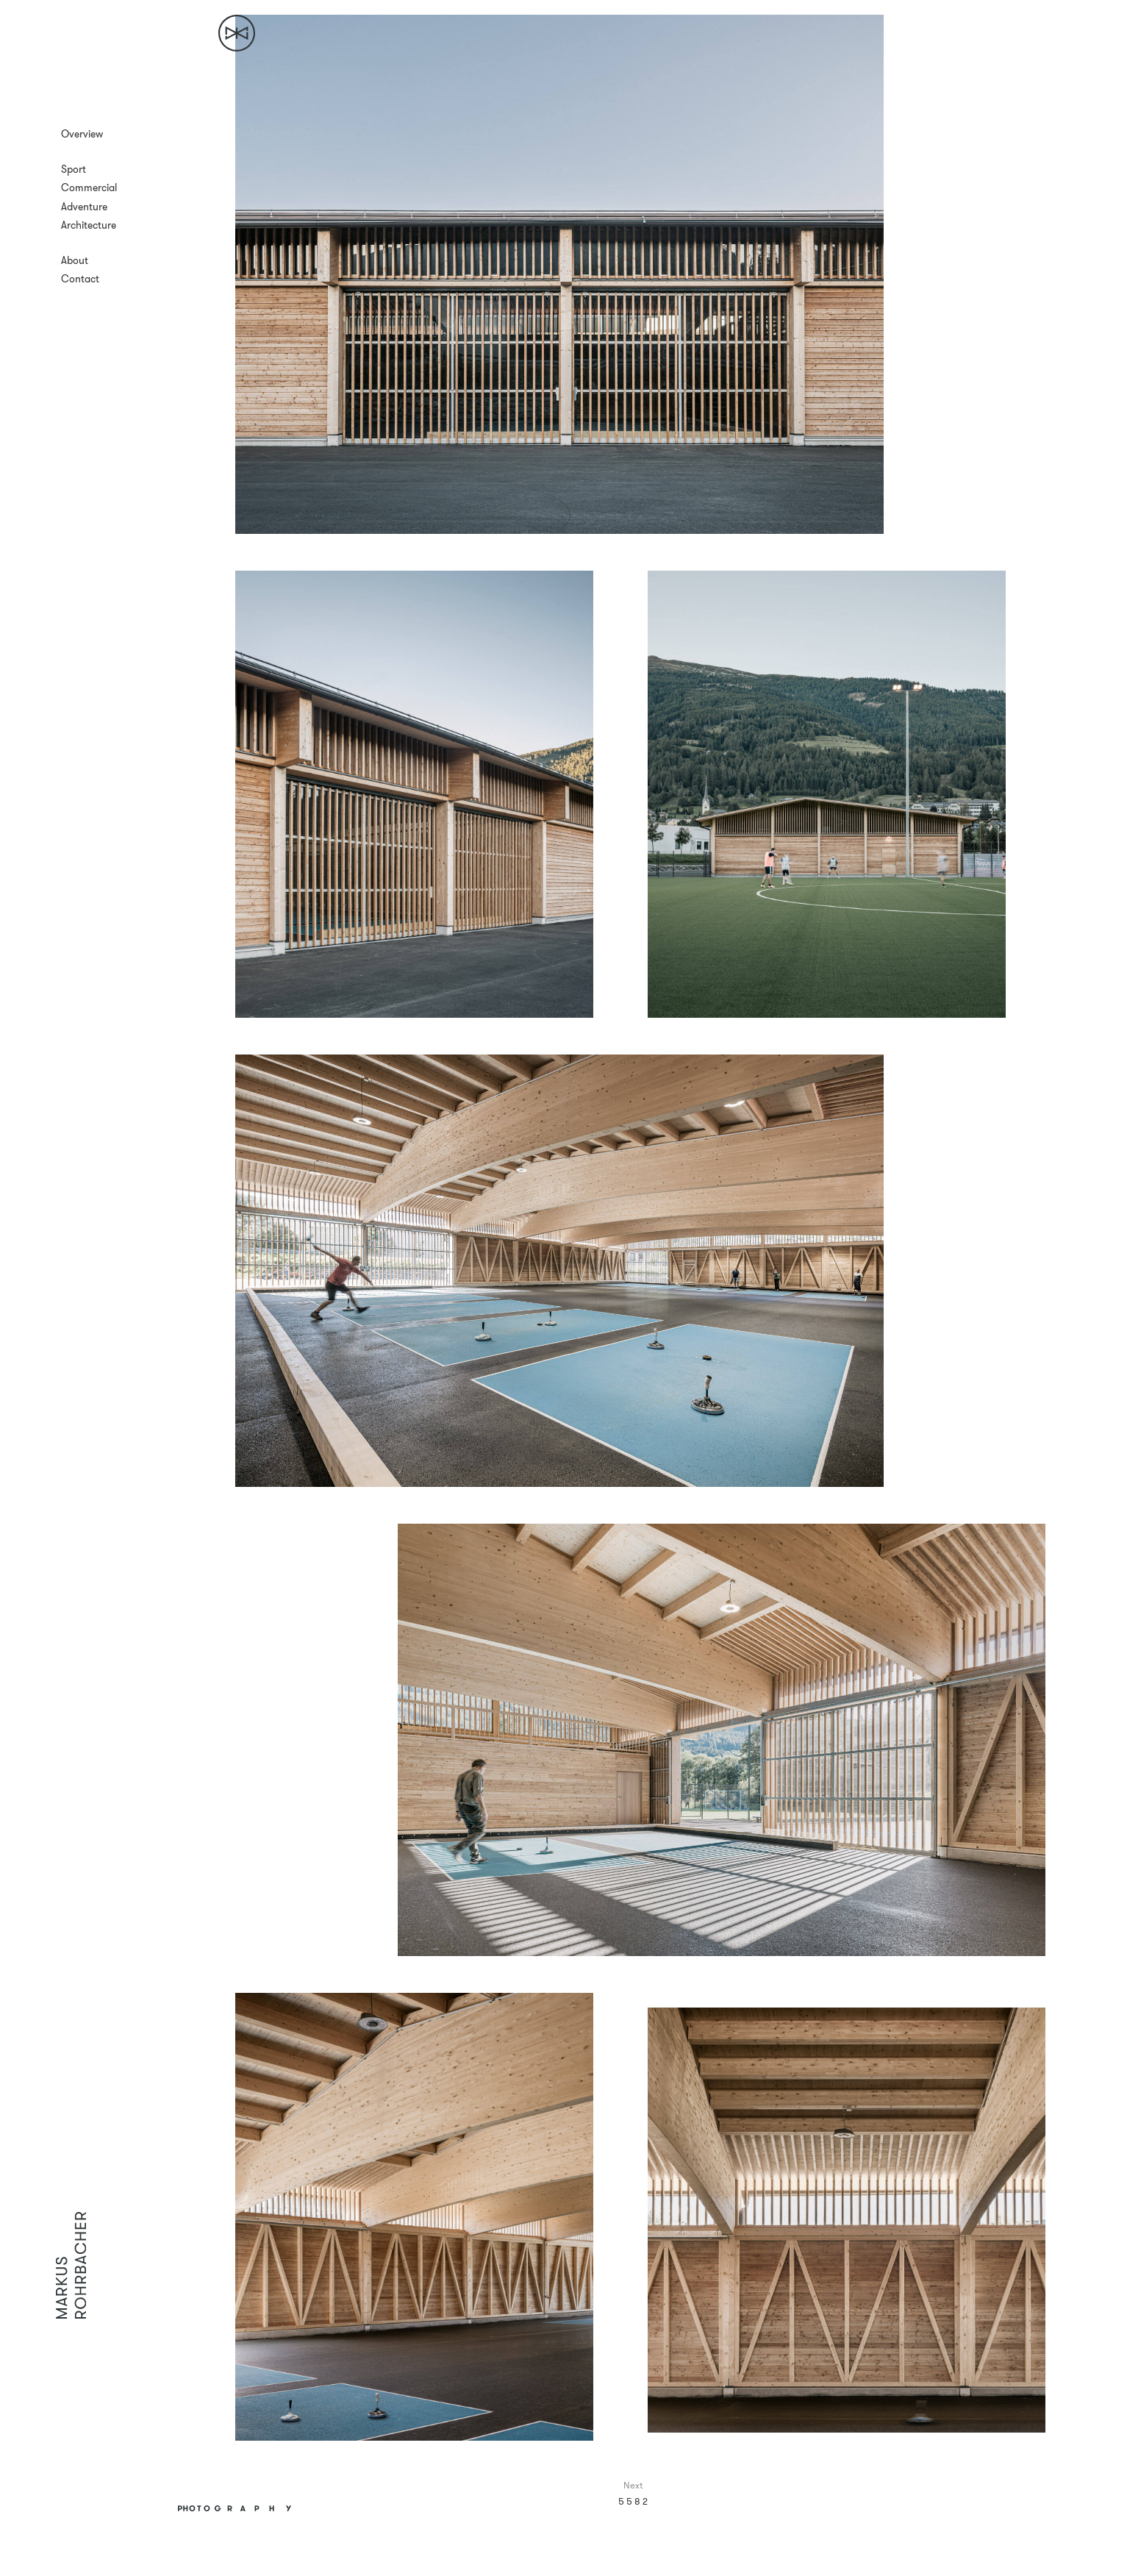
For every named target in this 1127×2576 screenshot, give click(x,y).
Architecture (88, 225)
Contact (80, 278)
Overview (82, 133)
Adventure (84, 206)
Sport (73, 169)
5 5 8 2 (633, 2501)
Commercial (89, 187)
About (74, 260)
